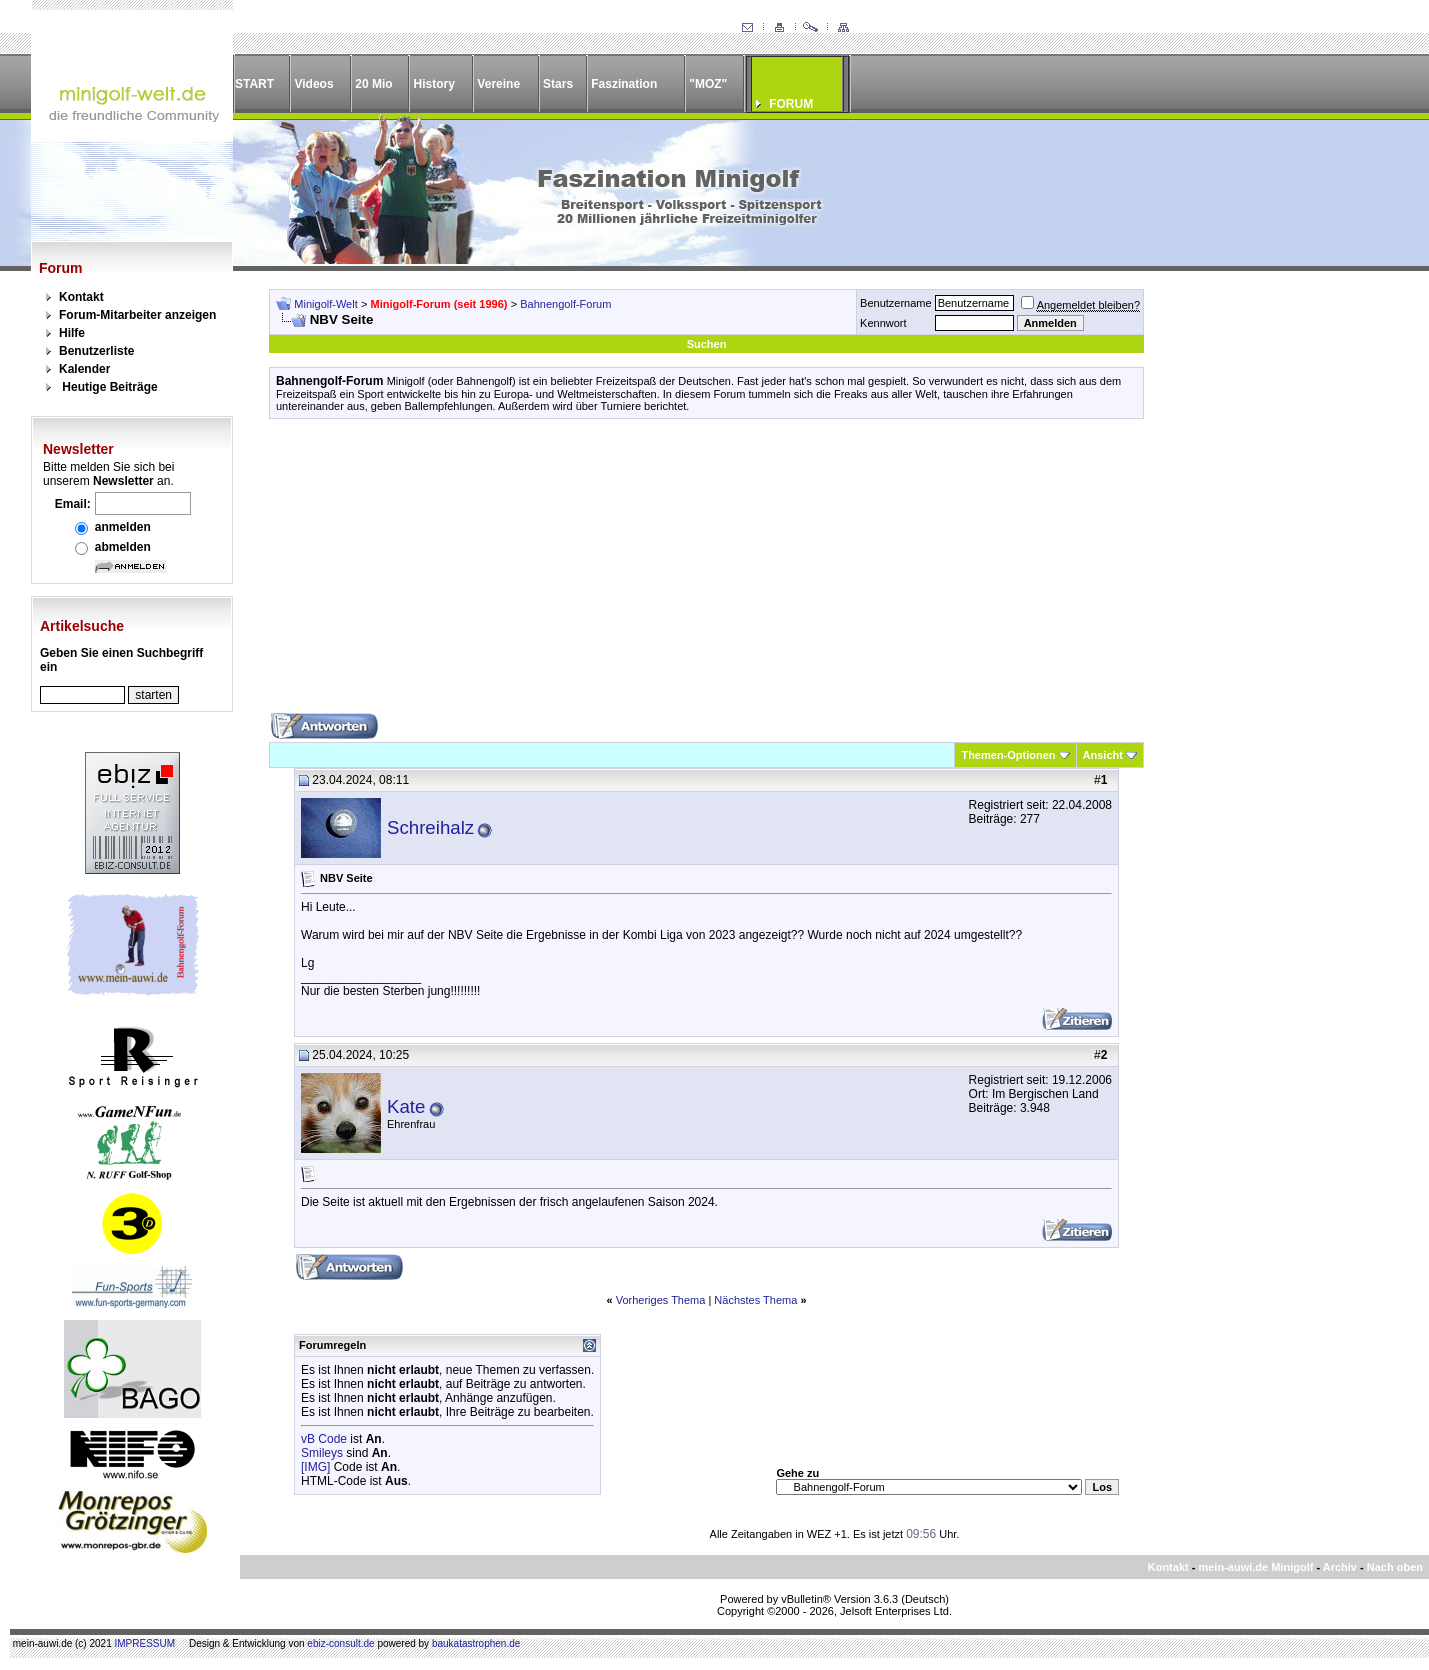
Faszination (624, 84)
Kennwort (883, 323)
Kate (406, 1106)
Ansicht (1103, 755)
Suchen (707, 344)
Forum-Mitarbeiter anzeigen (137, 315)
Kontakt (81, 297)
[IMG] (315, 1467)
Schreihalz (430, 827)
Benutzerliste (96, 351)
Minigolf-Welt (325, 304)
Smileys (322, 1453)
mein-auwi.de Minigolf (1255, 1567)
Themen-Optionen (1008, 755)
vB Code (324, 1439)
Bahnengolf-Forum (565, 304)
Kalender (84, 369)
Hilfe (72, 333)
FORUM (791, 104)
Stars (558, 84)
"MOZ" (708, 84)
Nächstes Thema (755, 1300)
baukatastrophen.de (476, 1643)
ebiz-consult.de (340, 1643)
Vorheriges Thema (661, 1300)
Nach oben (1395, 1567)
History (434, 84)
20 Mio (373, 84)
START (254, 84)
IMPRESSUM (145, 1643)
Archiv (1340, 1567)
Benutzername (896, 303)
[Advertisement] (706, 573)
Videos (313, 84)
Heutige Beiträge (109, 387)
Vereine (498, 84)
